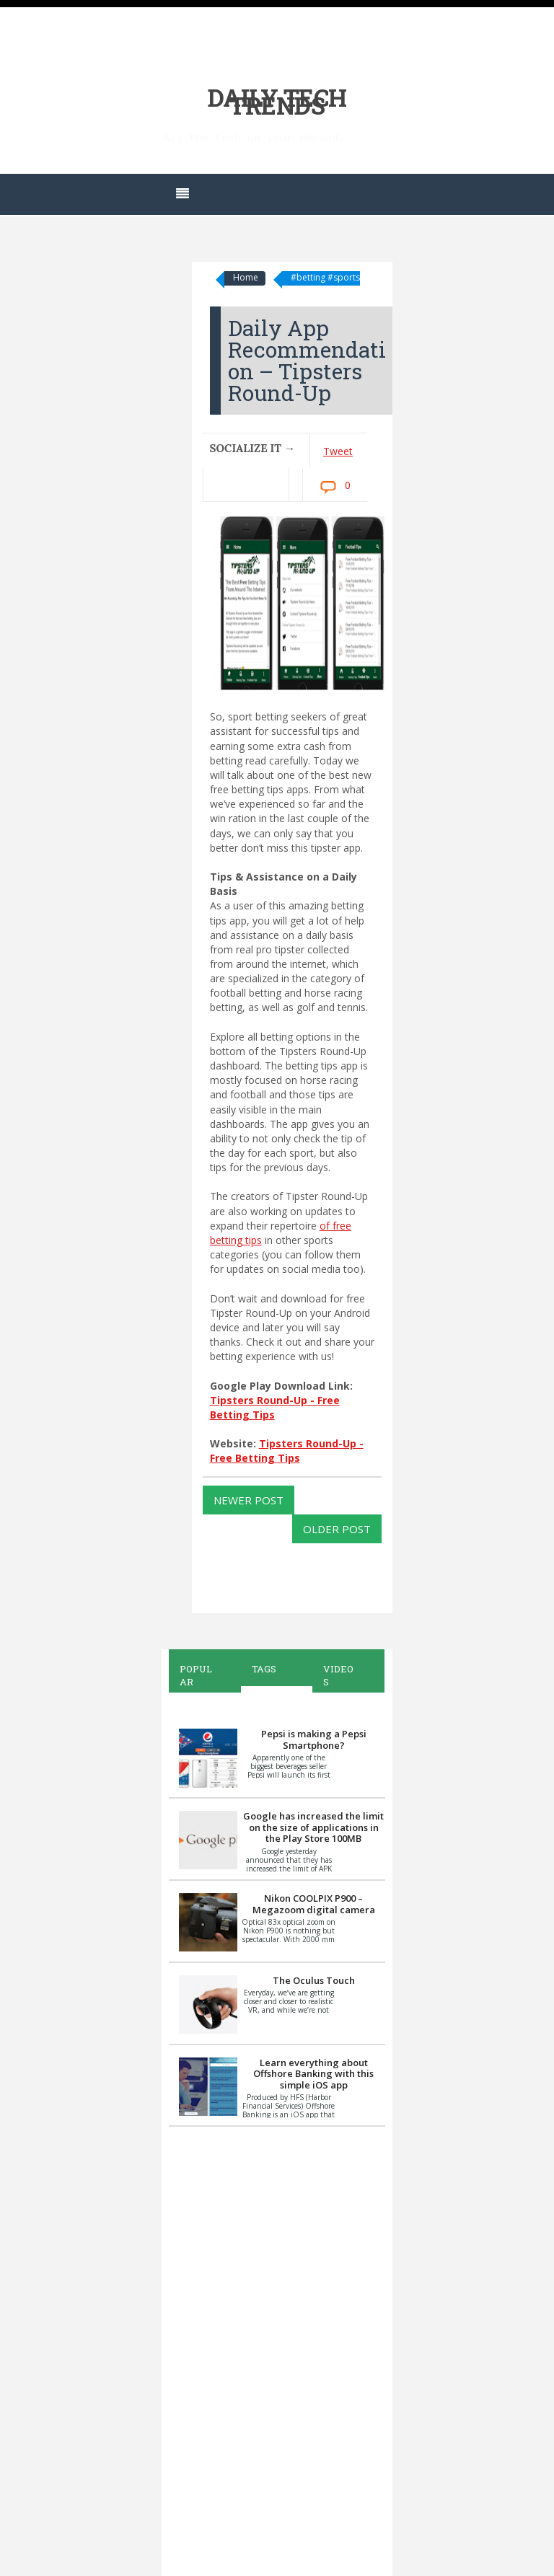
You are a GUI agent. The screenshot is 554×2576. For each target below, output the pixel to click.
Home (245, 277)
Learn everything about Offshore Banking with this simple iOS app (313, 2073)
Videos (338, 1675)
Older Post (337, 1529)
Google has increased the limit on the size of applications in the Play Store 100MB (313, 1827)
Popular (196, 1675)
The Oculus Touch (314, 1980)
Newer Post (248, 1500)
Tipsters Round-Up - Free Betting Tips (287, 1451)
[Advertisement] (277, 2348)
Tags (264, 1668)
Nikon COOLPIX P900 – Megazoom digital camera (313, 1904)
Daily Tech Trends (277, 101)
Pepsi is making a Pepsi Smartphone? (313, 1739)
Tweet (338, 451)
